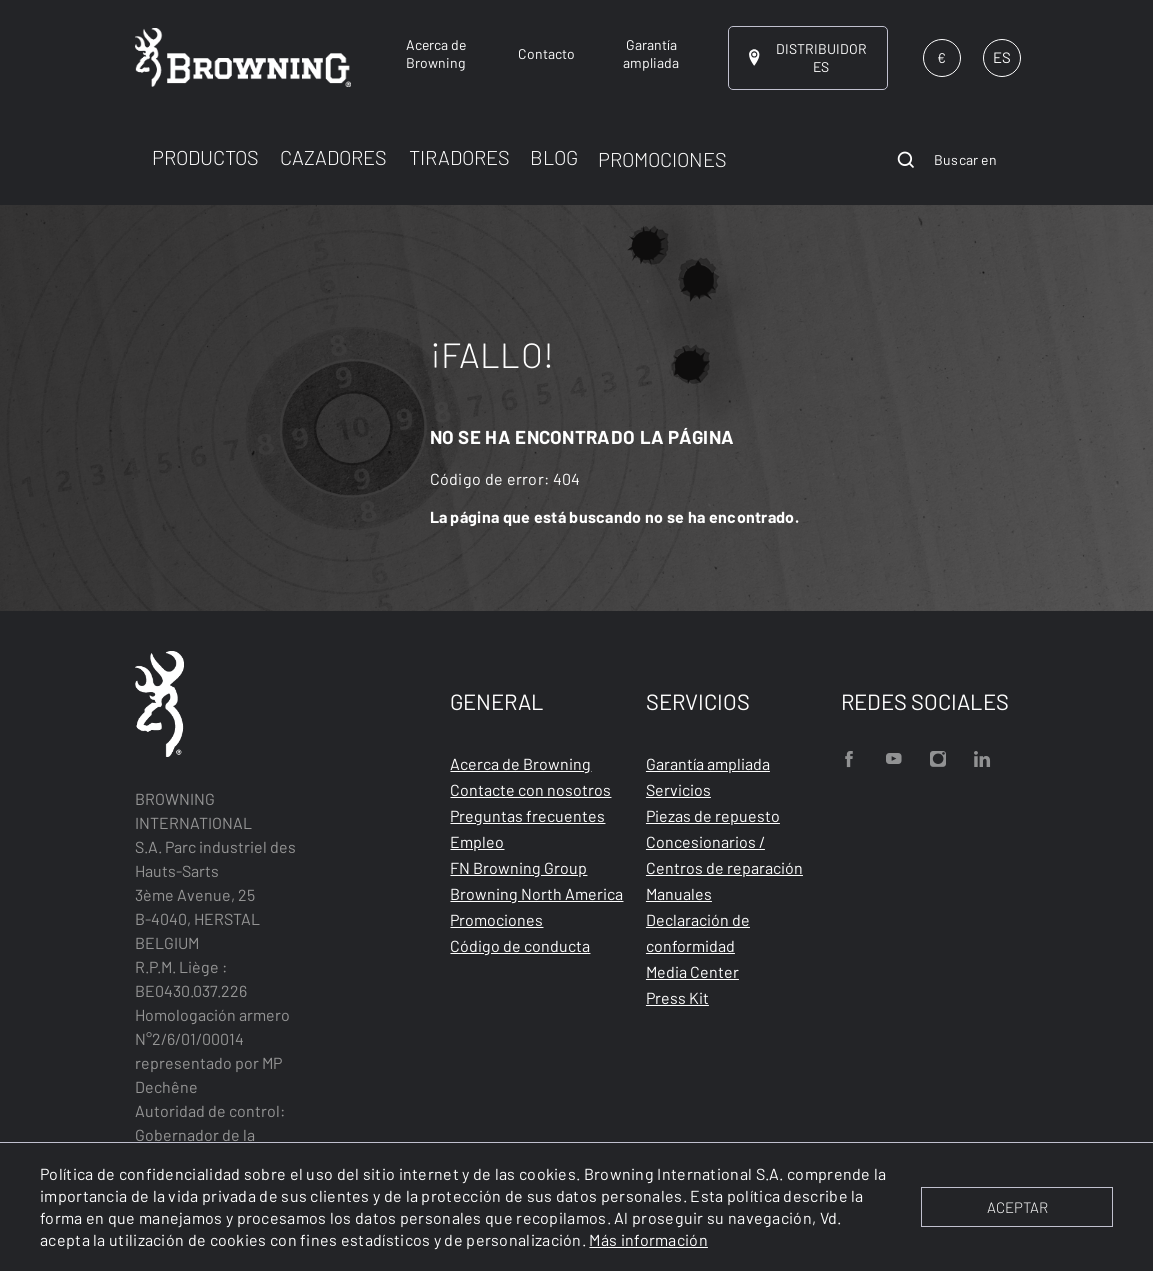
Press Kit (677, 997)
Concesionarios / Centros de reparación (724, 854)
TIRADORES (459, 157)
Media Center (692, 971)
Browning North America (536, 893)
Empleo (477, 841)
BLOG (554, 157)
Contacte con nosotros (530, 789)
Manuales (679, 893)
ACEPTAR (1017, 1207)
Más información (648, 1239)
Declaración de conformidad (698, 932)
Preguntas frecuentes (527, 815)
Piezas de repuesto (713, 815)
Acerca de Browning (520, 763)
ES (1002, 57)
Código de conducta (520, 945)
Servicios (678, 789)
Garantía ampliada (708, 763)
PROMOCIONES (662, 159)
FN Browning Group (518, 867)
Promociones (496, 919)
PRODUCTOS (205, 157)
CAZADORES (333, 157)
